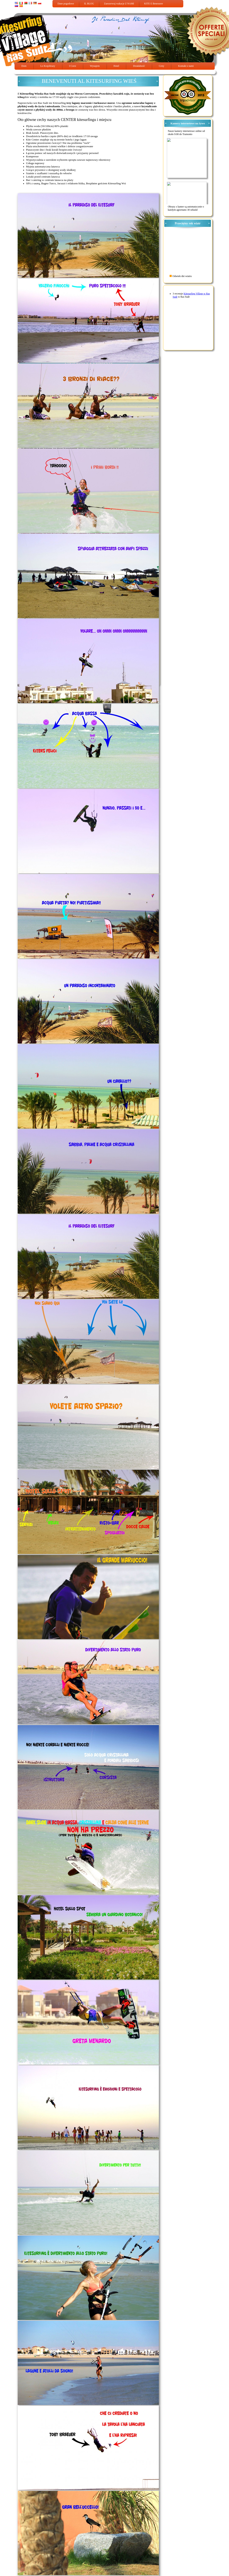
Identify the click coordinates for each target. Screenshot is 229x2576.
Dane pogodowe (66, 3)
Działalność (139, 65)
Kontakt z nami (186, 65)
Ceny (161, 65)
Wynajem (95, 65)
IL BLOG (89, 3)
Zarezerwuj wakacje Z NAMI (119, 3)
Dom (24, 65)
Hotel (116, 65)
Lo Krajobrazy (47, 65)
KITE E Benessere (153, 3)
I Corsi (72, 65)
